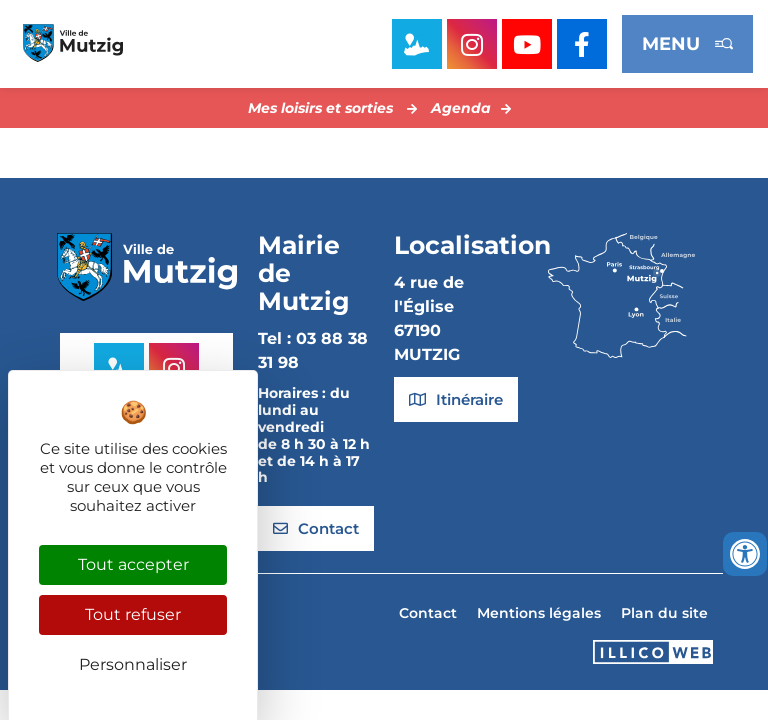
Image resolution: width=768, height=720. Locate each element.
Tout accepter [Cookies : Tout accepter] (133, 564)
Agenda (461, 108)
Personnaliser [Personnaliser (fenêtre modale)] (133, 664)
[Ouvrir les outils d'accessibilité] (745, 554)
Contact (428, 613)
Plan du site (664, 613)
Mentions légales (539, 613)
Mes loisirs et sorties (320, 108)
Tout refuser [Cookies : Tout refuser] (133, 614)
